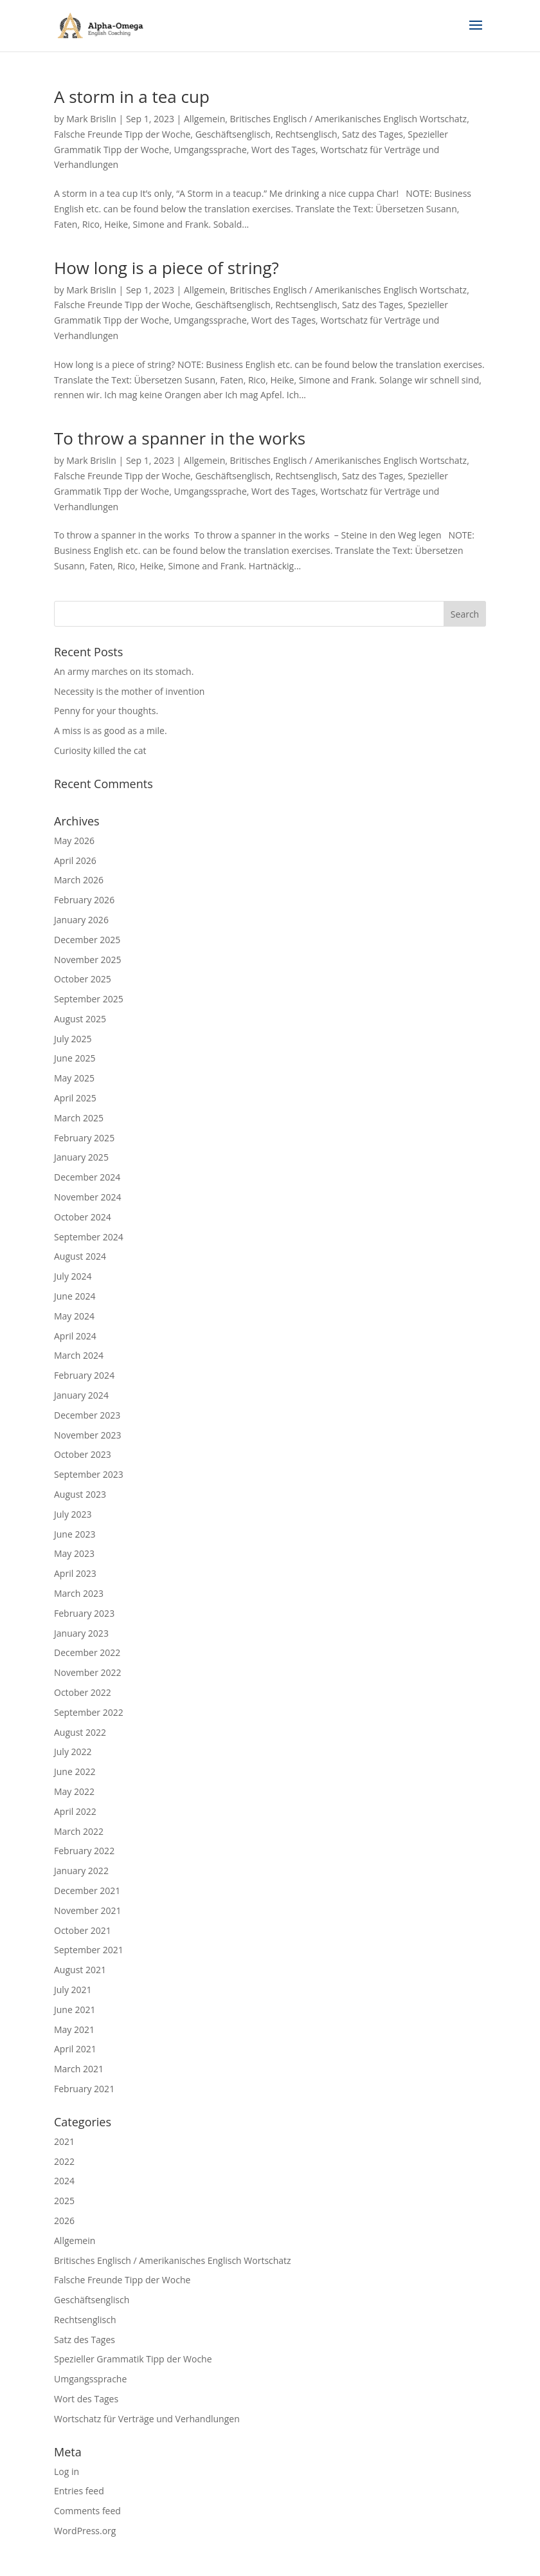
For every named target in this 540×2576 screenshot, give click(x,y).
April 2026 (75, 860)
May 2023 (74, 1553)
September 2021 (88, 1950)
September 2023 (88, 1474)
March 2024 (79, 1355)
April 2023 (75, 1573)
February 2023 (84, 1613)
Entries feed (79, 2491)
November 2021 (88, 1910)
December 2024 (87, 1177)
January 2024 (81, 1395)
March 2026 (79, 880)
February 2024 (84, 1375)
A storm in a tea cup (132, 96)
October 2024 (82, 1217)
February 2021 (84, 2089)
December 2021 (87, 1890)
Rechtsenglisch (306, 134)
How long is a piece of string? (166, 267)
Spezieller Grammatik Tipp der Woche (133, 2359)
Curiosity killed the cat (100, 750)
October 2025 (82, 979)
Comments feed (87, 2511)
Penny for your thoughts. (106, 710)
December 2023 (87, 1415)
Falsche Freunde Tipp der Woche (122, 134)
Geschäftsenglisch (233, 134)
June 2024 (74, 1296)
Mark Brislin (91, 119)
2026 (64, 2220)
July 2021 (73, 1989)
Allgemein (204, 119)
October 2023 (82, 1454)
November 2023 (88, 1435)
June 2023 (74, 1534)
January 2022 (81, 1870)
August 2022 (80, 1732)
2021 (64, 2141)
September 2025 (88, 999)
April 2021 (75, 2049)
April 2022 (75, 1811)
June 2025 (74, 1058)
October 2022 (82, 1692)
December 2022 (87, 1652)
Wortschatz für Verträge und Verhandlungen (147, 2419)
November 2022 (88, 1672)
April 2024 (75, 1336)
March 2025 (79, 1118)
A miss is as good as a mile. (110, 730)
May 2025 (74, 1078)
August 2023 (80, 1494)
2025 (64, 2200)
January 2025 (81, 1157)
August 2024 (80, 1256)
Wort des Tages (283, 149)
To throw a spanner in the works (179, 438)
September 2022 (88, 1712)
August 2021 (80, 1970)
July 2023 (73, 1514)
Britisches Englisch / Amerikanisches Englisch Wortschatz (348, 119)
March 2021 (79, 2069)
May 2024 (74, 1316)
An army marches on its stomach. (124, 671)
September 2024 (88, 1237)
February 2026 (84, 900)
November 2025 (88, 959)
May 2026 (74, 840)
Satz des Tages (372, 134)
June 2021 (74, 2009)
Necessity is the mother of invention (129, 691)
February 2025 (84, 1138)
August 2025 (80, 1019)
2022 (64, 2161)
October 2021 (82, 1930)
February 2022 (84, 1851)
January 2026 (81, 920)
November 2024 (88, 1197)
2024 (64, 2181)
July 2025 (73, 1039)
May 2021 (74, 2029)
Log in (66, 2471)
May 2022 (74, 1791)
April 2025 (75, 1098)
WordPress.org (85, 2531)
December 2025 (87, 940)
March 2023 (79, 1593)
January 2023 (81, 1633)
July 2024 (73, 1276)
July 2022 (73, 1751)
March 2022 (79, 1831)
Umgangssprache (210, 149)
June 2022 (74, 1771)
